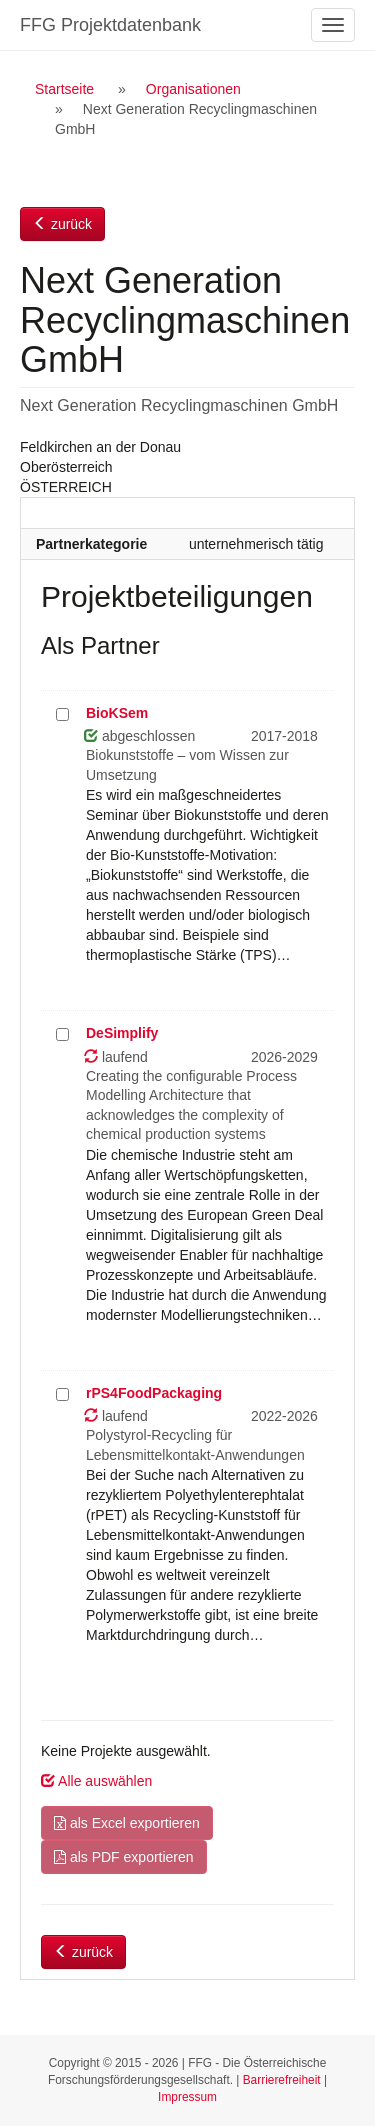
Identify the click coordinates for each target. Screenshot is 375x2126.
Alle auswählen (96, 1781)
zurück (62, 224)
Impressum (187, 2097)
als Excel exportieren (127, 1823)
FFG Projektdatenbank (110, 25)
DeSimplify (122, 1033)
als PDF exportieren (124, 1857)
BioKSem (117, 713)
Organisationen (193, 89)
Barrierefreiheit (282, 2080)
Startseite (64, 89)
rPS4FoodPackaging (154, 1393)
